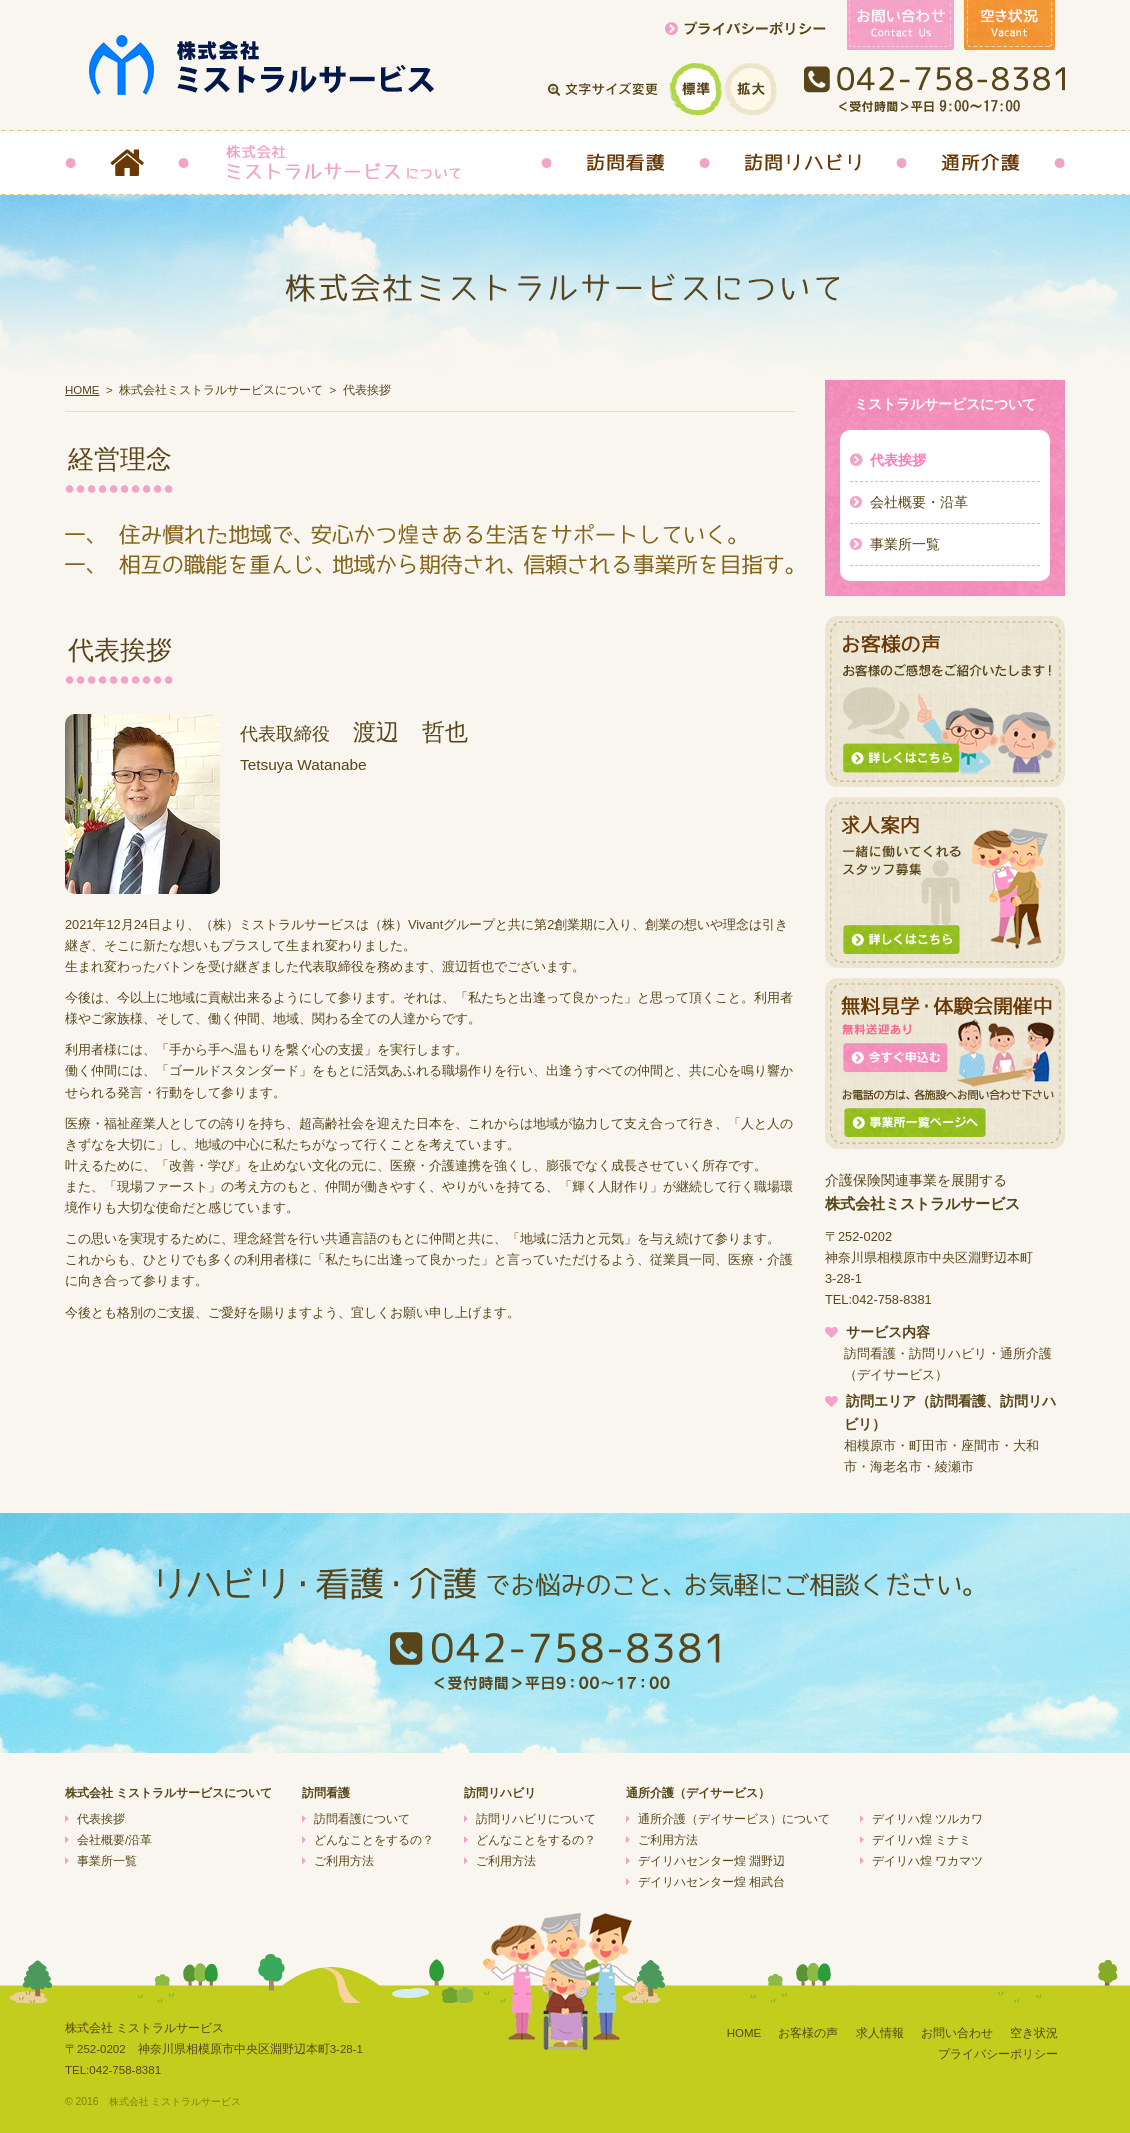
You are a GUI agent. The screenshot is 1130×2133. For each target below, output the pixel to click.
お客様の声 (808, 2033)
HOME (82, 390)
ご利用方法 (344, 1861)
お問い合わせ (957, 2033)
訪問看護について (362, 1819)
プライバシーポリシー (998, 2054)
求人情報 (880, 2033)
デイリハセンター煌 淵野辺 (711, 1861)
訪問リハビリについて (536, 1819)
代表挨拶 (898, 460)
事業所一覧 (905, 544)
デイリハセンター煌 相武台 (711, 1882)
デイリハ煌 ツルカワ (927, 1819)
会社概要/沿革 (114, 1840)
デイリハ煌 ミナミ (921, 1840)
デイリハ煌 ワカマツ (927, 1861)
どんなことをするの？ (374, 1840)
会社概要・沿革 (919, 502)
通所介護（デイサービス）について (734, 1819)
